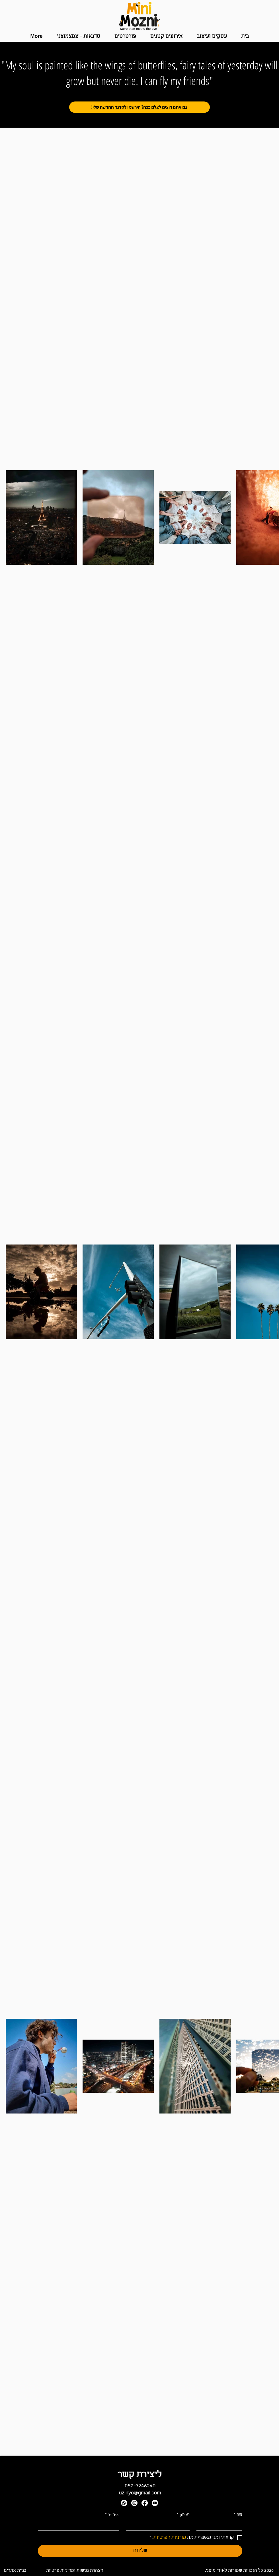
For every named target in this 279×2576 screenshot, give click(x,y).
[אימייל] (80, 2525)
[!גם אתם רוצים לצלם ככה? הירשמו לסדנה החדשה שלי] (139, 107)
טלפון (183, 2515)
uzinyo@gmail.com (140, 2493)
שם (238, 2515)
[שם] (221, 2525)
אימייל (112, 2515)
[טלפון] (159, 2525)
